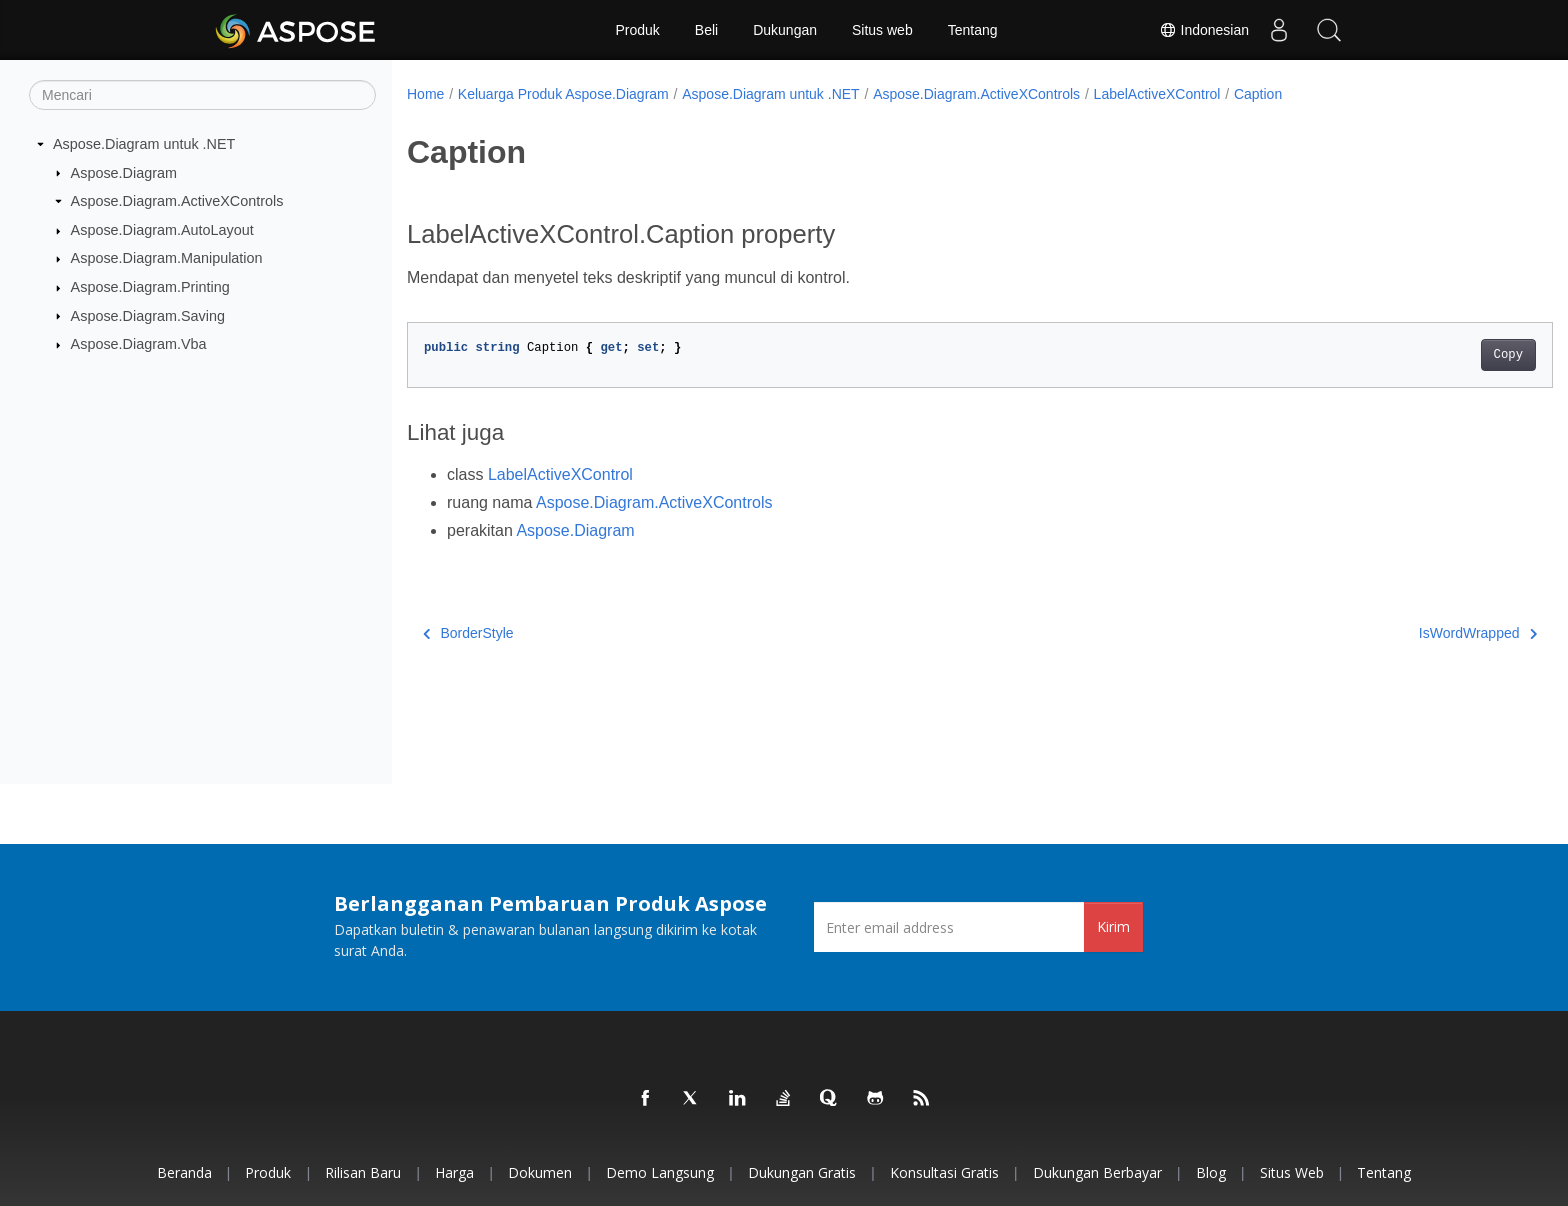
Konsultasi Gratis (944, 1172)
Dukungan (785, 30)
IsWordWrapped (1399, 633)
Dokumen (540, 1172)
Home (425, 94)
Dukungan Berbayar (1097, 1172)
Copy (1429, 355)
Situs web (882, 30)
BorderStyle (468, 633)
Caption (1258, 94)
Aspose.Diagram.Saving (148, 315)
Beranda (184, 1172)
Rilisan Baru (363, 1172)
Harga (454, 1172)
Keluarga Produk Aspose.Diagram (563, 94)
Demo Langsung (660, 1172)
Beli (706, 30)
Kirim (1113, 926)
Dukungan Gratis (802, 1172)
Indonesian (1204, 30)
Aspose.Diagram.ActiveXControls (177, 201)
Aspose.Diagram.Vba (139, 344)
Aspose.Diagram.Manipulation (167, 258)
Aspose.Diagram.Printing (150, 287)
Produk (637, 30)
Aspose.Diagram (124, 172)
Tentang (973, 30)
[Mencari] (202, 95)
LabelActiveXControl (1157, 94)
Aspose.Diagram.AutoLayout (162, 230)
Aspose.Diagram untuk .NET (144, 144)
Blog (1211, 1172)
